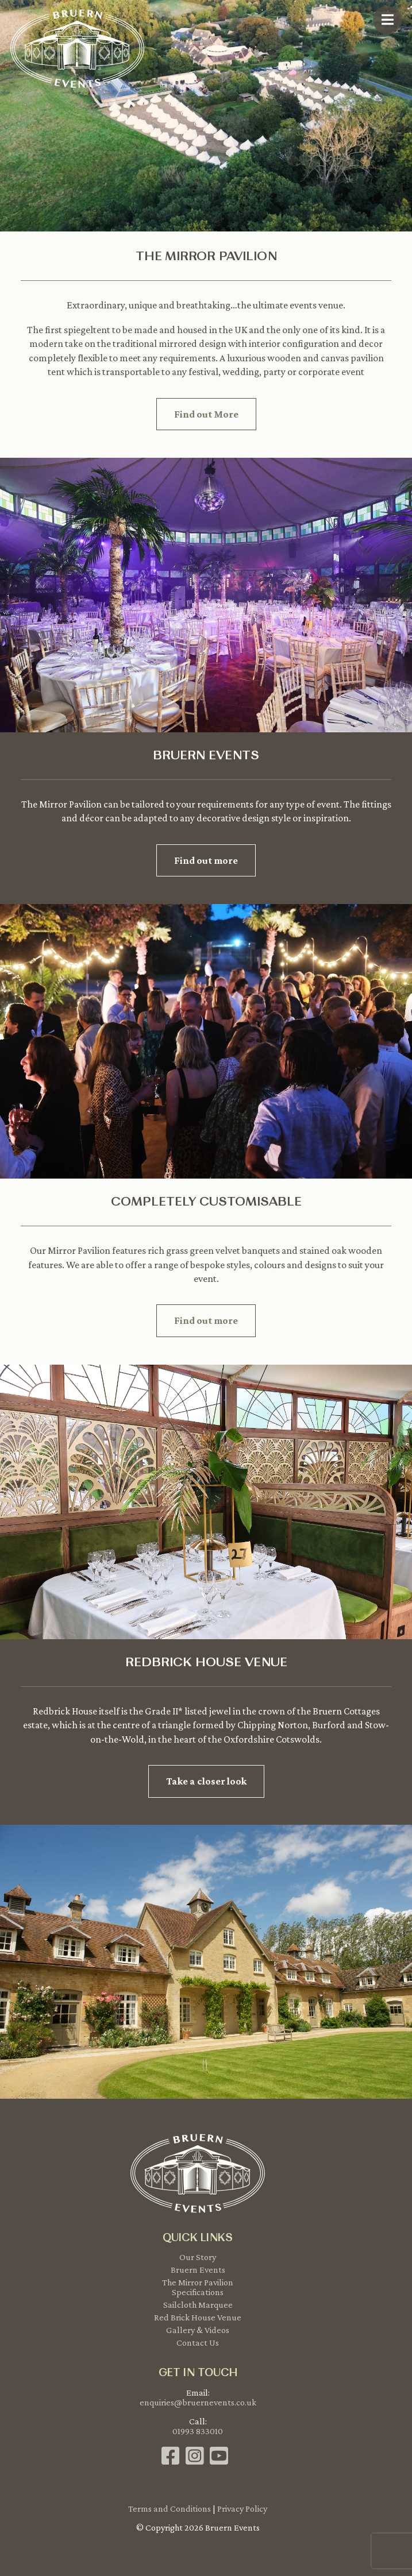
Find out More (206, 414)
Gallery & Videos (197, 2330)
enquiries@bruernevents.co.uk (198, 2402)
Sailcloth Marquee (198, 2304)
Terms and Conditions (169, 2508)
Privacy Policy (242, 2508)
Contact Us (197, 2342)
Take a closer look (206, 1781)
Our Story (197, 2257)
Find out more (206, 860)
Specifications (198, 2292)
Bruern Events (198, 2269)
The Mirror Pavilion (197, 2282)
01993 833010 (197, 2431)
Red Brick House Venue (197, 2317)
